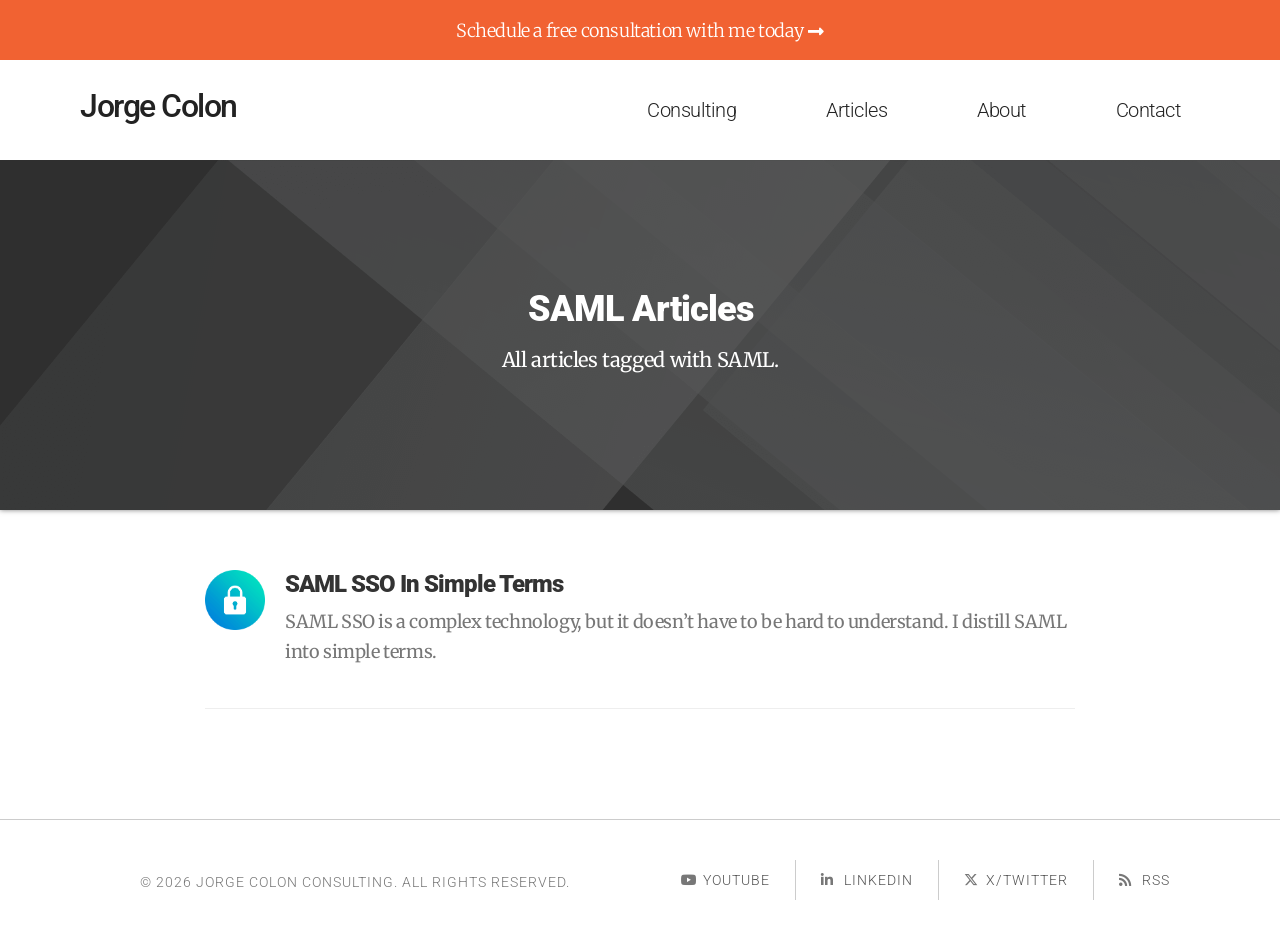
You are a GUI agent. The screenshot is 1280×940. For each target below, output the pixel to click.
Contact (1148, 110)
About (1001, 110)
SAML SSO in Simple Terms (424, 584)
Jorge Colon (158, 106)
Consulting (691, 110)
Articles (856, 110)
